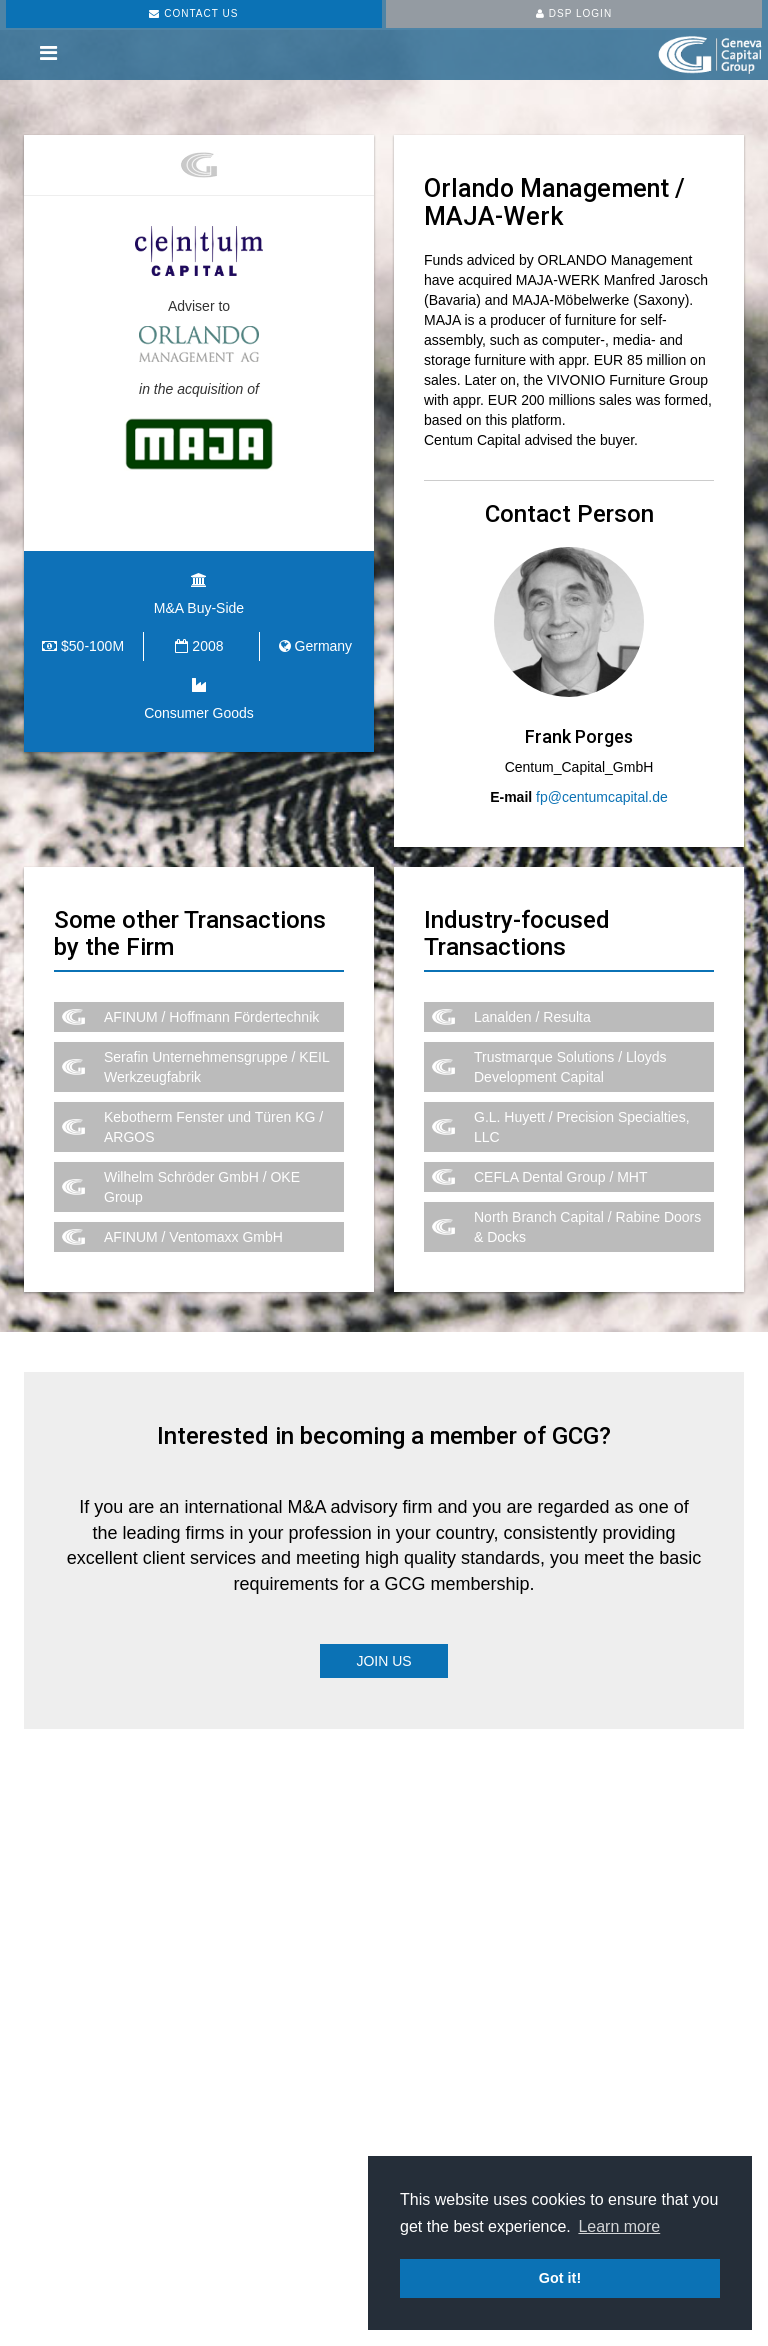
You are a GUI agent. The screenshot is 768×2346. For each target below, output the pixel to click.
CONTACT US (193, 13)
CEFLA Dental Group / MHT (561, 1177)
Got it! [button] (560, 2278)
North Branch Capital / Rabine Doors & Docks (587, 1227)
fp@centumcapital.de (602, 797)
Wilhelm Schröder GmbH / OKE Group (202, 1187)
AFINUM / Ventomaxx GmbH (193, 1237)
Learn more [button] (619, 2226)
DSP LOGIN (574, 13)
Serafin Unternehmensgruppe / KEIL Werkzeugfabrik (217, 1067)
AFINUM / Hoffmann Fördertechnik (211, 1017)
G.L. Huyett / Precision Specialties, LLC (582, 1127)
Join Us (383, 1661)
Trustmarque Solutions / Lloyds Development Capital (570, 1067)
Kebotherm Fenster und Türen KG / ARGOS (213, 1127)
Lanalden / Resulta (532, 1017)
